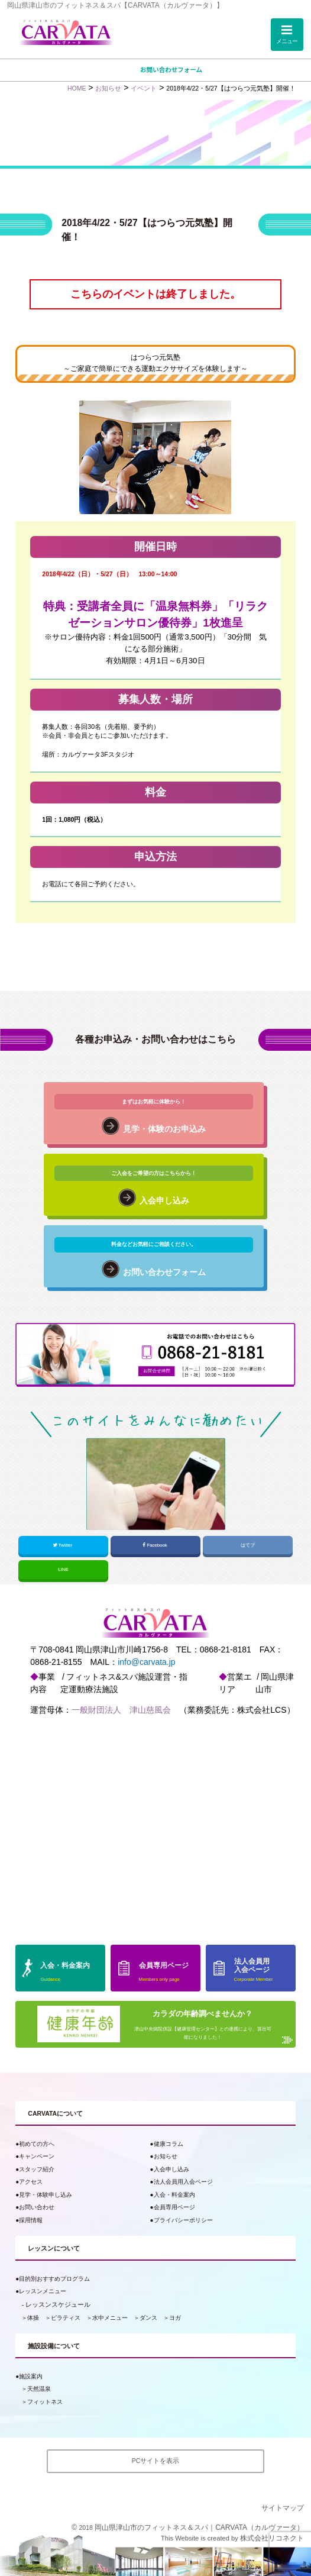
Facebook (155, 1545)
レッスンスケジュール (57, 2304)
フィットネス (45, 2402)
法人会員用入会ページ (183, 2181)
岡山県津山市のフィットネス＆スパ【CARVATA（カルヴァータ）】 (115, 5)
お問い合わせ (36, 2207)
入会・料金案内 (174, 2194)
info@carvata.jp (146, 1662)
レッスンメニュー (42, 2291)
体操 (33, 2317)
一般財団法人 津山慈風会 (121, 1710)
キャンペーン (36, 2156)
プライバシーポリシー (183, 2220)
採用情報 (31, 2220)
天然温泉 (39, 2388)
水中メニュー (110, 2317)
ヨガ (175, 2317)
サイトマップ (282, 2508)
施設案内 (31, 2376)
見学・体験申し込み (45, 2194)
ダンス (148, 2317)
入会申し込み (171, 2169)
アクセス (31, 2181)
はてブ (247, 1545)
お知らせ (165, 2156)
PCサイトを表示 (156, 2460)
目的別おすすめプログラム (54, 2278)
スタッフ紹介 (36, 2169)
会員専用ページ (174, 2207)
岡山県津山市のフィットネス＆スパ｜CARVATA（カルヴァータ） (199, 2527)
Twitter (63, 1545)
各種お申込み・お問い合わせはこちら (155, 1039)
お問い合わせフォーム (171, 69)
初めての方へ (36, 2144)
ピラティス (65, 2317)
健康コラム (168, 2144)
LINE (63, 1569)
